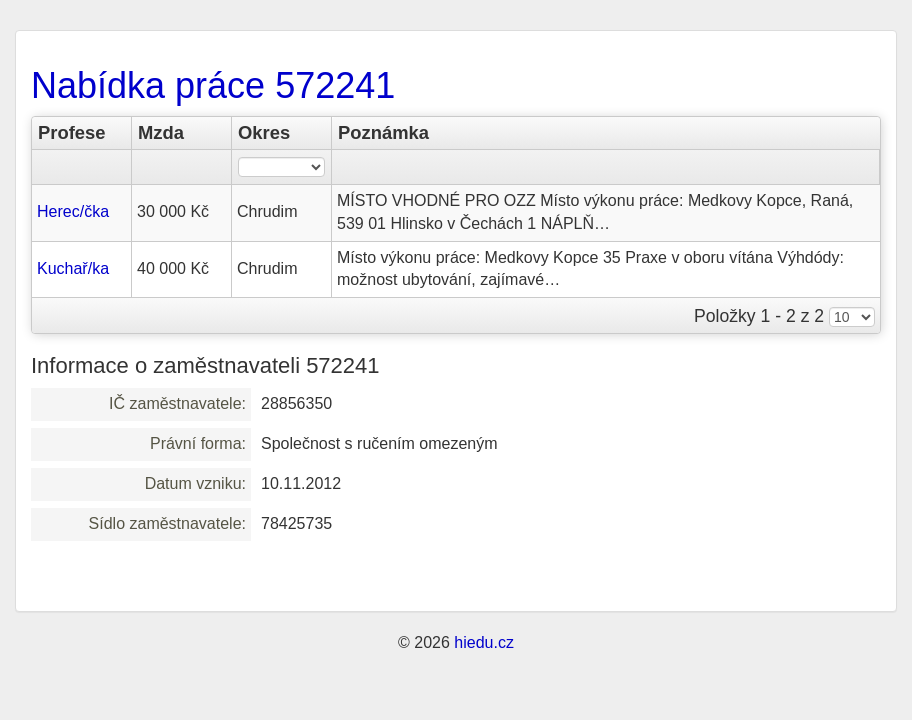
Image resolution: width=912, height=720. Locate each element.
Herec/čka (73, 211)
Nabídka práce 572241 (213, 85)
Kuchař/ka (73, 268)
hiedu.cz (484, 642)
